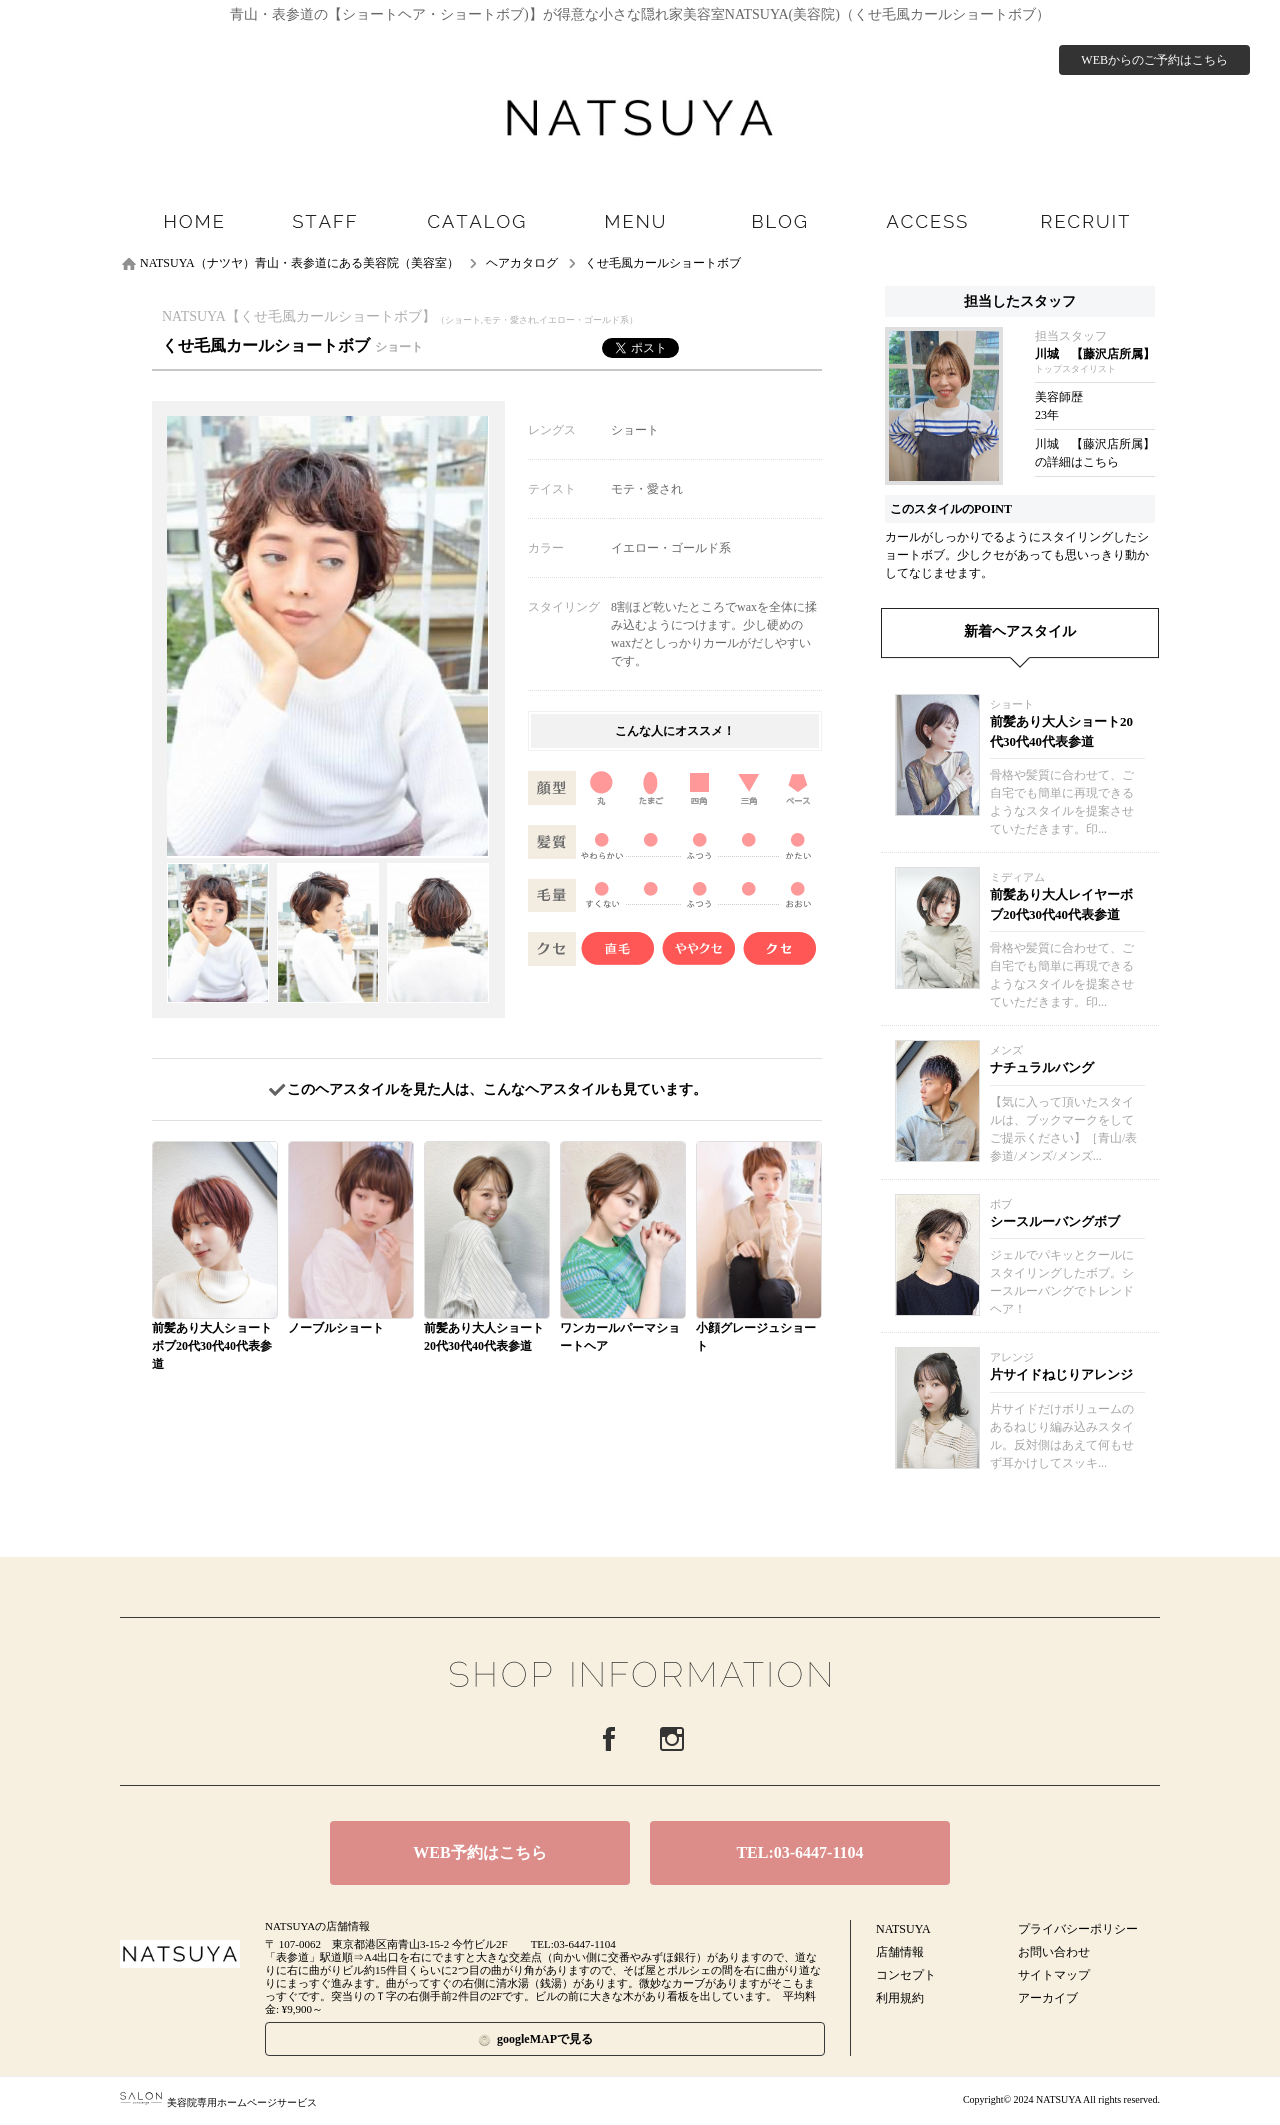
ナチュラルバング (1042, 1067)
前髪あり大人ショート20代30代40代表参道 (1061, 731)
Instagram (672, 1739)
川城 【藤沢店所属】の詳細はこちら (1095, 453)
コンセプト (906, 1975)
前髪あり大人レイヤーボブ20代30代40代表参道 (1061, 904)
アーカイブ (1048, 1998)
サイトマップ (1054, 1975)
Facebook (609, 1739)
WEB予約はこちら (479, 1852)
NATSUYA (903, 1929)
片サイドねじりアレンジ (1061, 1374)
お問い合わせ (1054, 1952)
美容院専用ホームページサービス (218, 2102)
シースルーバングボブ (1055, 1221)
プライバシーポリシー (1078, 1929)
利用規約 (900, 1998)
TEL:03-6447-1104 (799, 1852)
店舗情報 (900, 1952)
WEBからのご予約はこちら (1154, 60)
